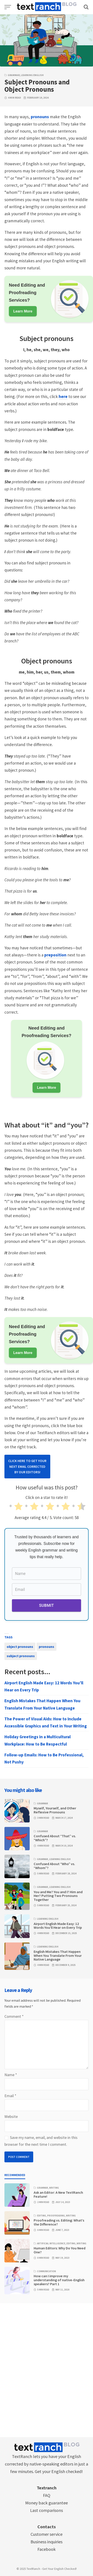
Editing (41, 2215)
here (63, 396)
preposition (55, 955)
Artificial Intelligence (51, 2243)
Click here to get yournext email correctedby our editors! (27, 1466)
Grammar (14, 75)
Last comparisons (46, 2510)
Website (11, 2116)
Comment (14, 2016)
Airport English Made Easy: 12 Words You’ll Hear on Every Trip (58, 1925)
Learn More (22, 311)
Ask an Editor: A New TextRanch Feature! (58, 2194)
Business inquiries (46, 2541)
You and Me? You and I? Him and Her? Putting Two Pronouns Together (58, 1896)
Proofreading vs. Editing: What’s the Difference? (59, 2222)
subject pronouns (21, 1656)
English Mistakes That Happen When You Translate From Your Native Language (58, 1955)
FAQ (46, 2495)
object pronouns (20, 1646)
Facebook (46, 2549)
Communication (46, 2271)
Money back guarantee (46, 2503)
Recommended (14, 2175)
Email (10, 2095)
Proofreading (56, 2215)
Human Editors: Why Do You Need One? (59, 2250)
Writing (54, 2187)
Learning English (32, 75)
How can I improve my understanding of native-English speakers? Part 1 (59, 2280)
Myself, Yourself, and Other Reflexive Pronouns (55, 1810)
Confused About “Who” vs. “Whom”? (54, 1866)
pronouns (40, 116)
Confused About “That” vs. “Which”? (55, 1838)
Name (10, 2074)
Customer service (46, 2534)
